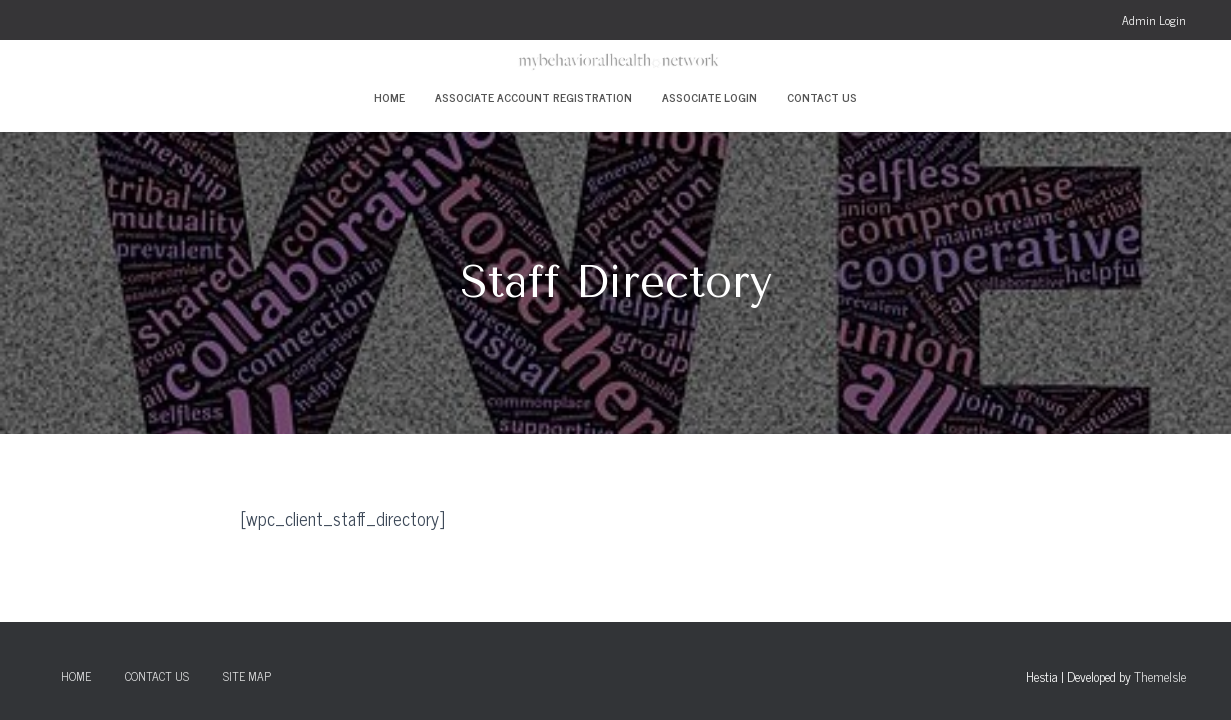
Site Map (247, 676)
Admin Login (1154, 20)
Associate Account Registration (533, 97)
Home (389, 97)
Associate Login (709, 97)
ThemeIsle (1160, 676)
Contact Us (822, 97)
